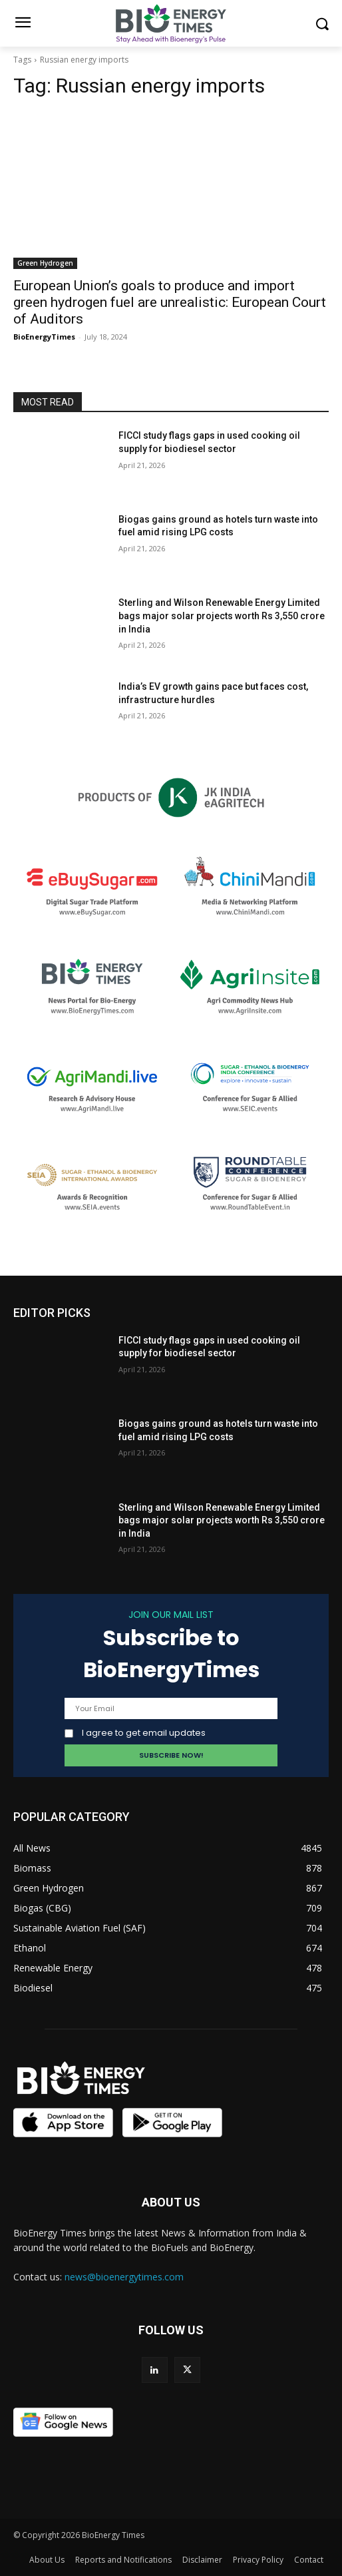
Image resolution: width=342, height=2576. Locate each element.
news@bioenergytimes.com (124, 2276)
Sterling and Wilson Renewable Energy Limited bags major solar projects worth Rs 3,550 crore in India (221, 615)
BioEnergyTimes (44, 337)
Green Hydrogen (45, 263)
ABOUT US (171, 2202)
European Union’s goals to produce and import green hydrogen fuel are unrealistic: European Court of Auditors (169, 302)
